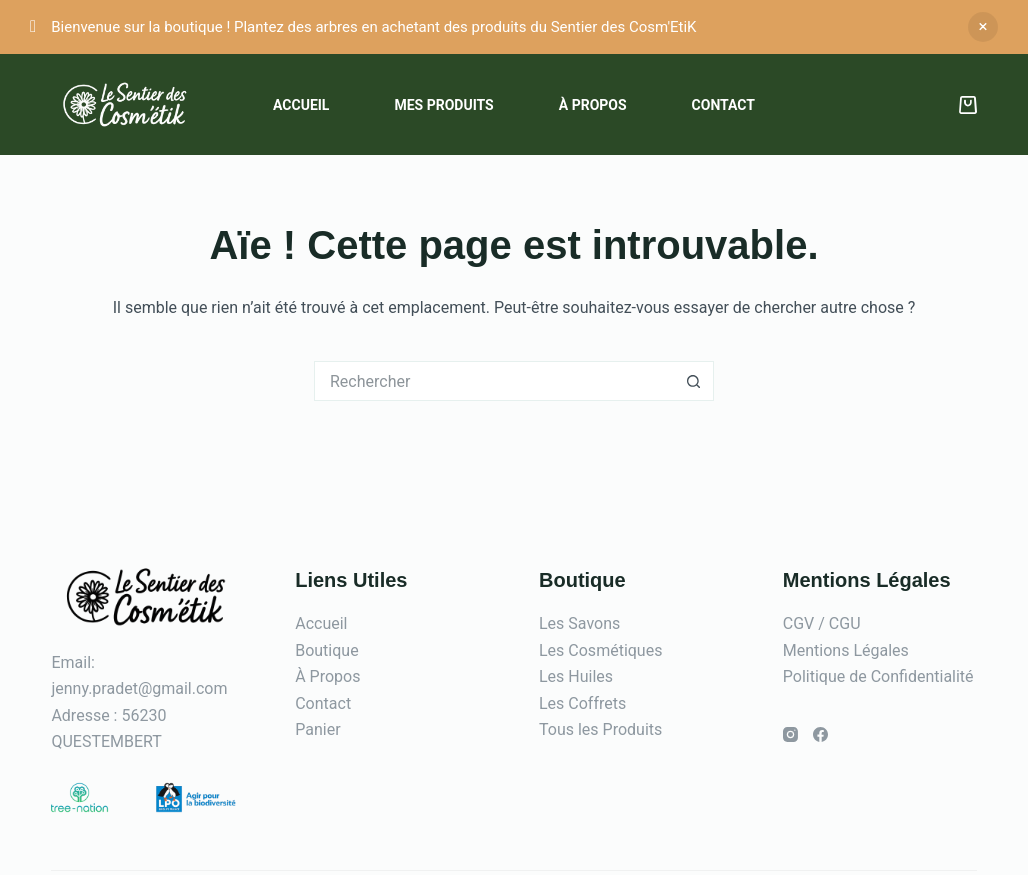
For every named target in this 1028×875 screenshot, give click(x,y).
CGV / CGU (822, 623)
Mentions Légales (846, 650)
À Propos (327, 676)
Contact (723, 105)
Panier (317, 729)
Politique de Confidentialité (878, 676)
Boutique (326, 650)
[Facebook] (820, 734)
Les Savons (579, 623)
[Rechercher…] (494, 381)
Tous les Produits (600, 729)
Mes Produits (443, 105)
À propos (593, 105)
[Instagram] (790, 734)
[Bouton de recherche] (694, 381)
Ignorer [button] (983, 27)
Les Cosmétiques (600, 650)
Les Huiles (576, 676)
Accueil (301, 105)
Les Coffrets (582, 703)
